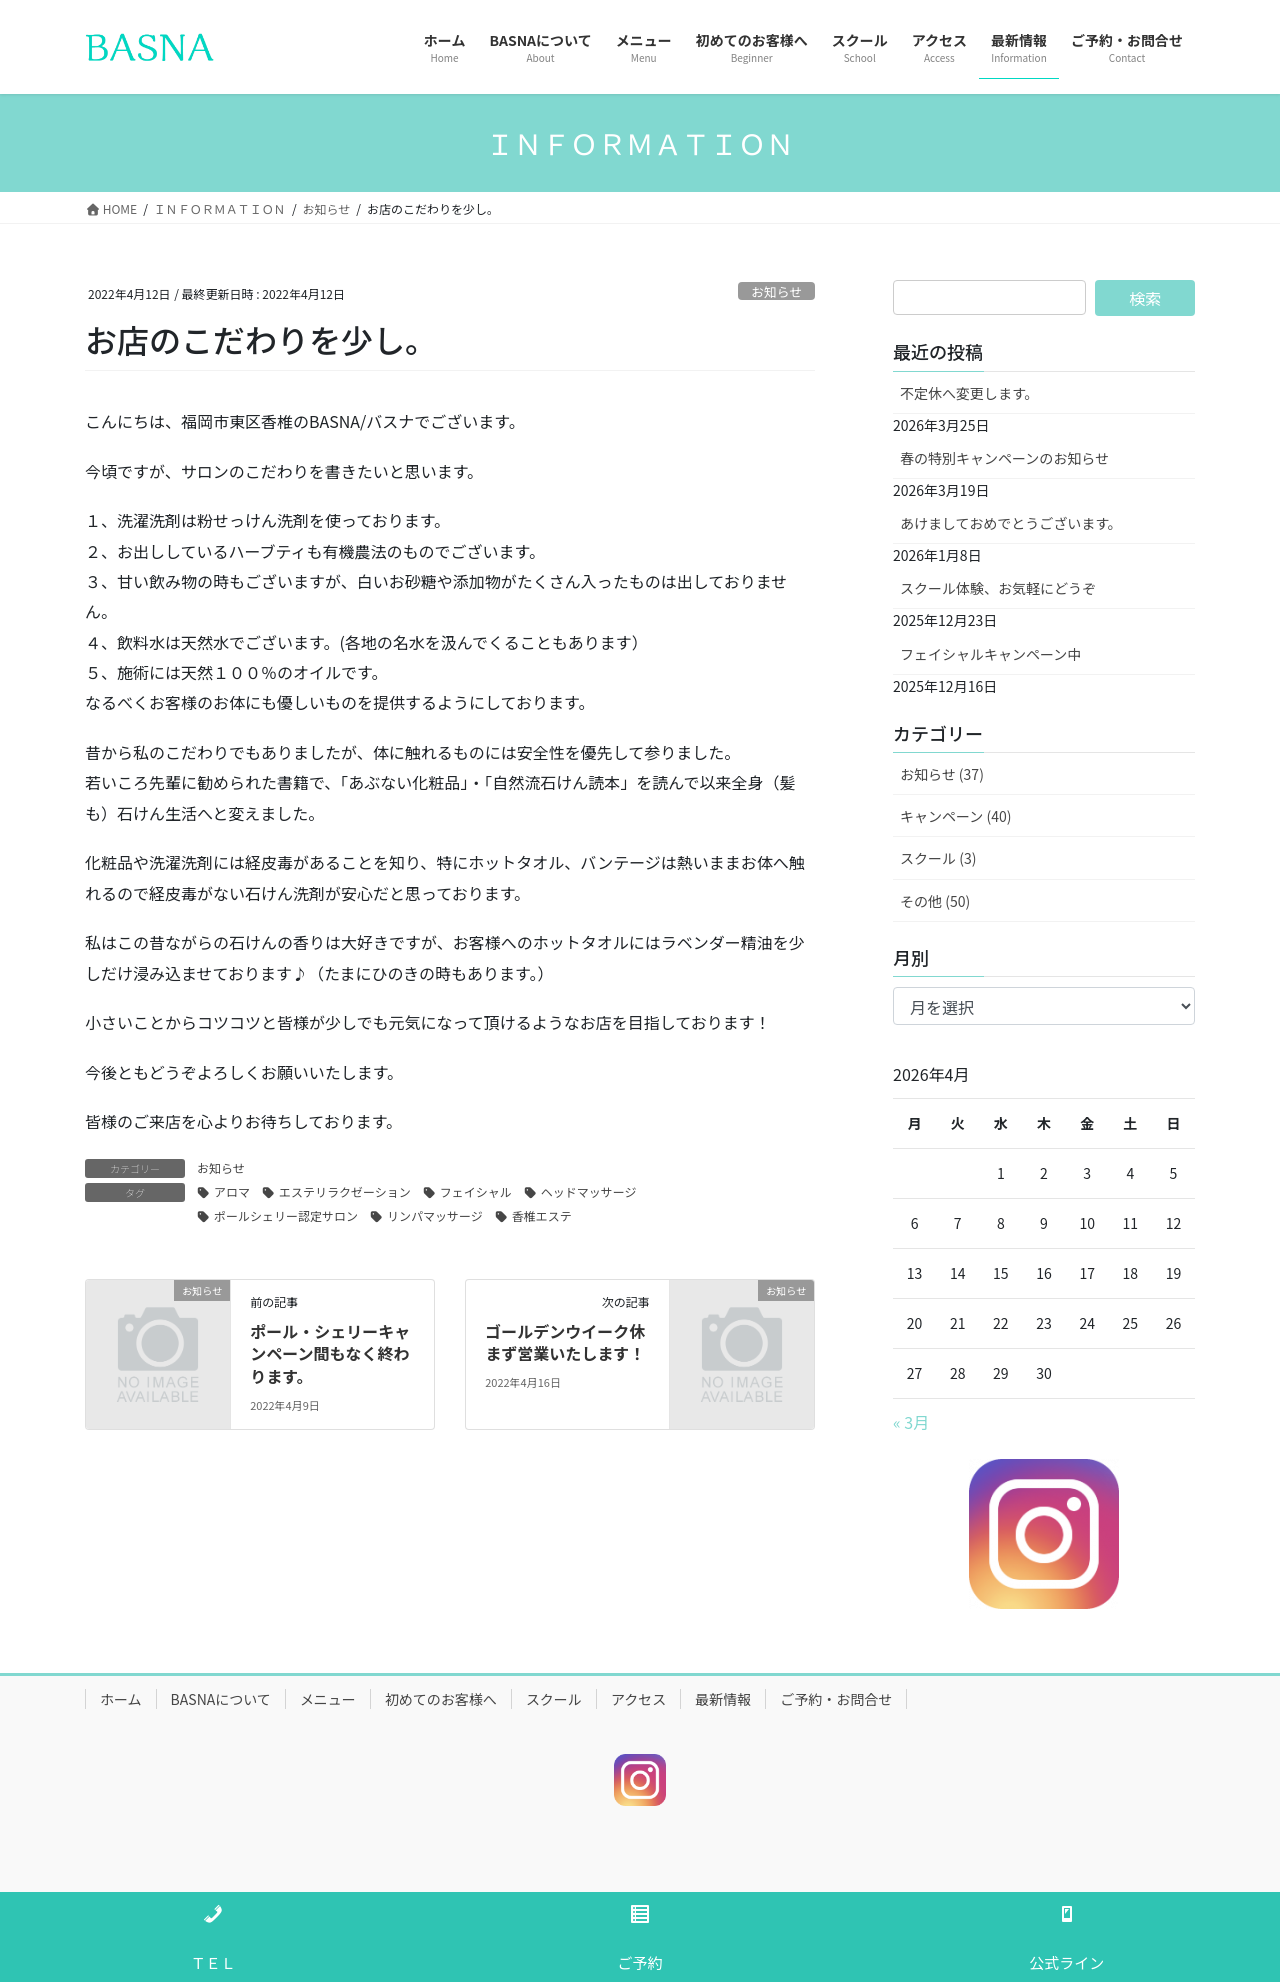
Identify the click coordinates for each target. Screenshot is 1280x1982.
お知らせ (776, 291)
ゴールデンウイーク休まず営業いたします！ (565, 1342)
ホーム (121, 1699)
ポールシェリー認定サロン (286, 1215)
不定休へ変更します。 (969, 393)
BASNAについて (221, 1699)
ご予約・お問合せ (836, 1699)
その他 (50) (935, 901)
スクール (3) (938, 858)
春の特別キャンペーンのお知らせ (1004, 458)
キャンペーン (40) (955, 816)
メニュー (328, 1699)
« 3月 (911, 1422)
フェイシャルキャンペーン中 (990, 654)
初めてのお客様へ (441, 1699)
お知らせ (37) (942, 774)
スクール (554, 1699)
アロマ (232, 1191)
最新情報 (723, 1699)
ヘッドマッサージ (589, 1191)
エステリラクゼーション (345, 1191)
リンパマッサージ (435, 1215)
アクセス (638, 1699)
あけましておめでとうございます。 (1011, 523)
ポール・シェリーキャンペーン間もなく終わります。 (330, 1353)
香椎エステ (542, 1215)
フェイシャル (476, 1191)
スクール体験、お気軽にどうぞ (998, 588)
